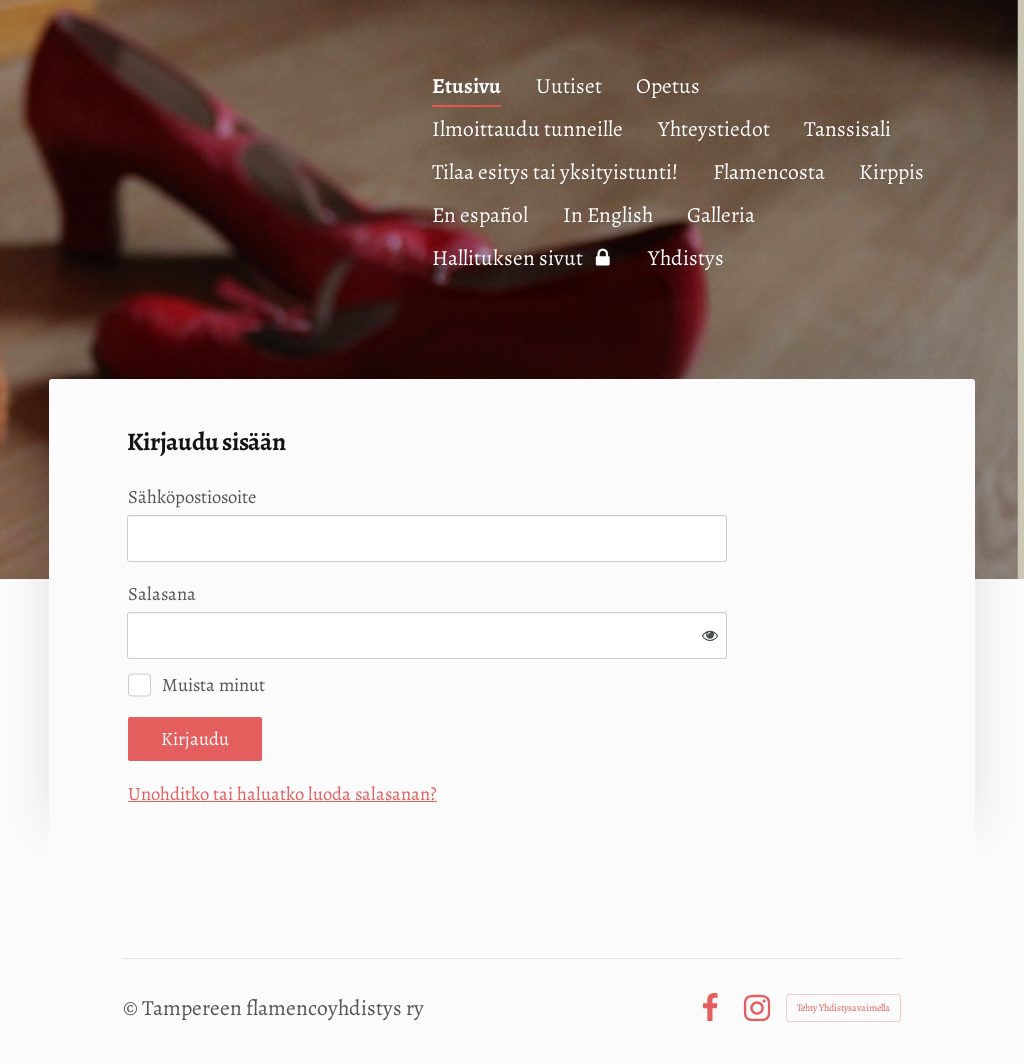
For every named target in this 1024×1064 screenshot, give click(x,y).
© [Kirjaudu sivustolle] (132, 1007)
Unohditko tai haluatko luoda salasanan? (282, 793)
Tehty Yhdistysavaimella (843, 1007)
